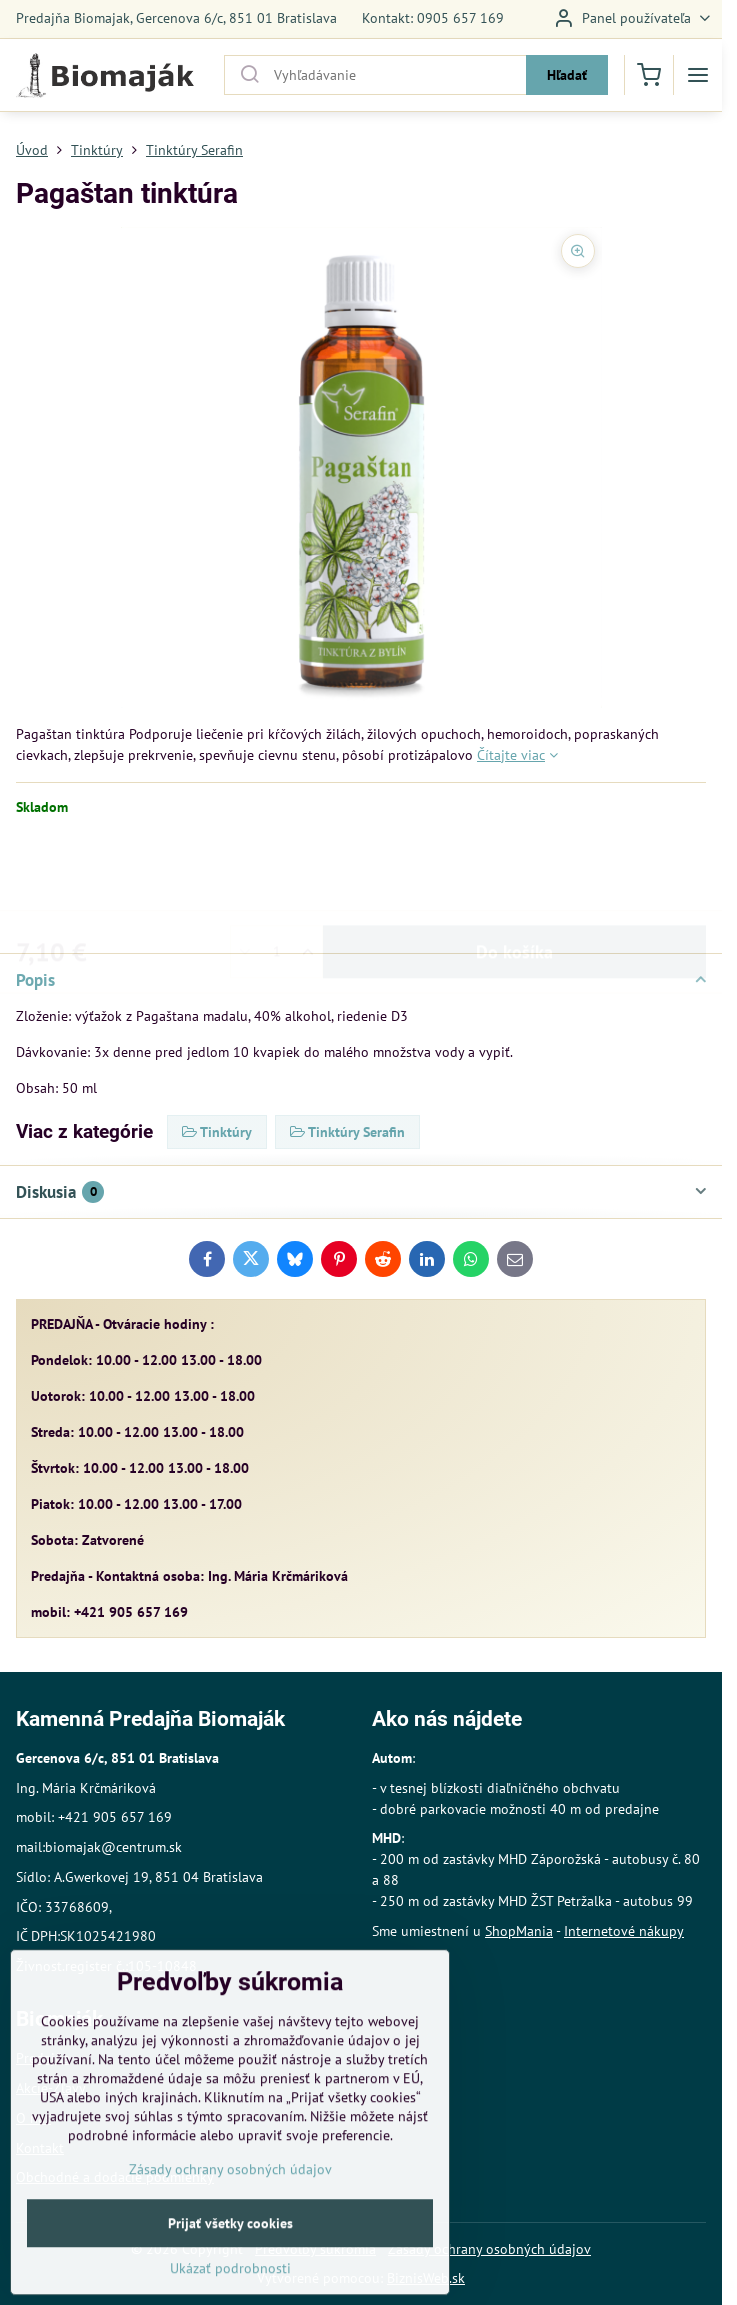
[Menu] (698, 75)
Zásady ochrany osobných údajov (489, 2249)
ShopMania (519, 1931)
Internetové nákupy (624, 1931)
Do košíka (514, 873)
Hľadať (567, 75)
